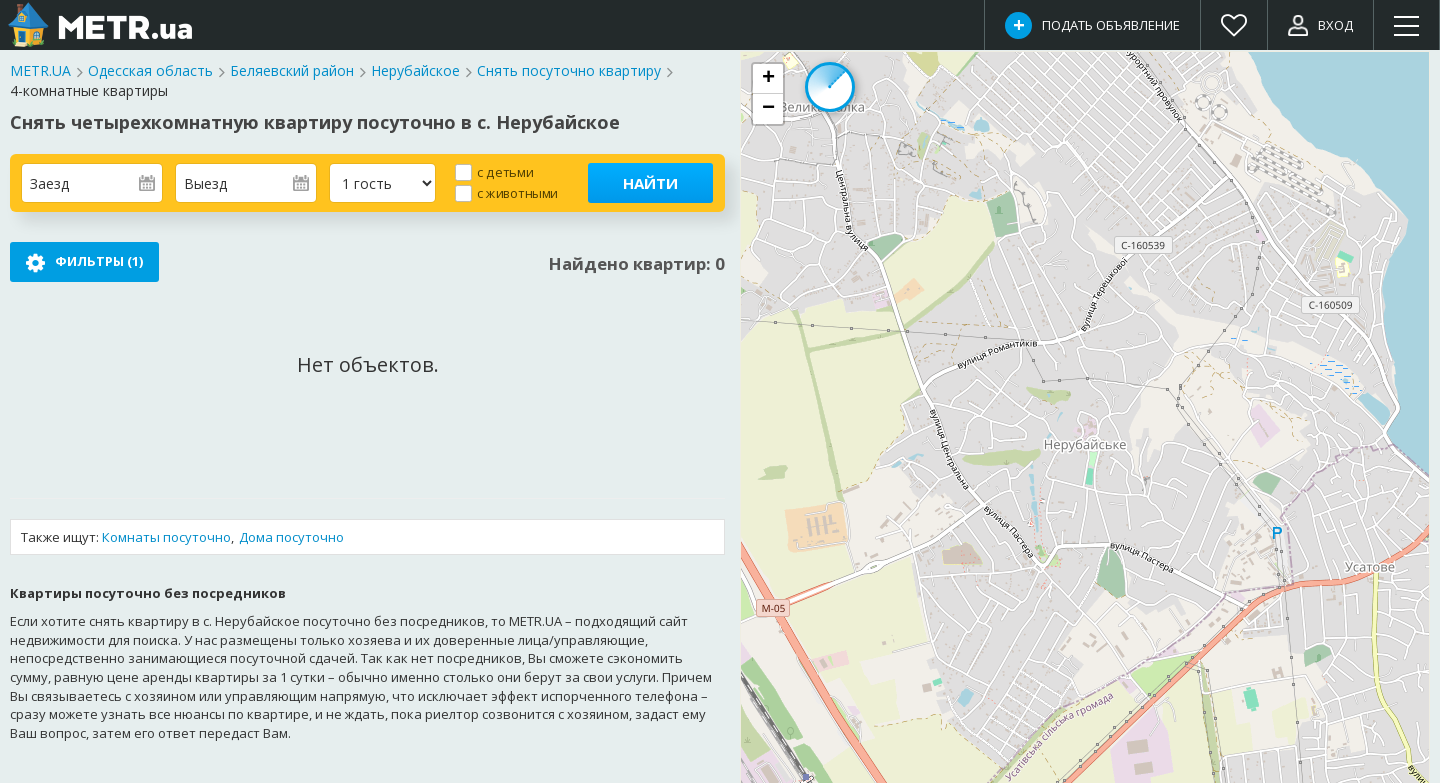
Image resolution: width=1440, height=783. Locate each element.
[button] (768, 79)
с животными (517, 192)
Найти (650, 183)
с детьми (505, 171)
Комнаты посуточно (166, 537)
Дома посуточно (291, 537)
